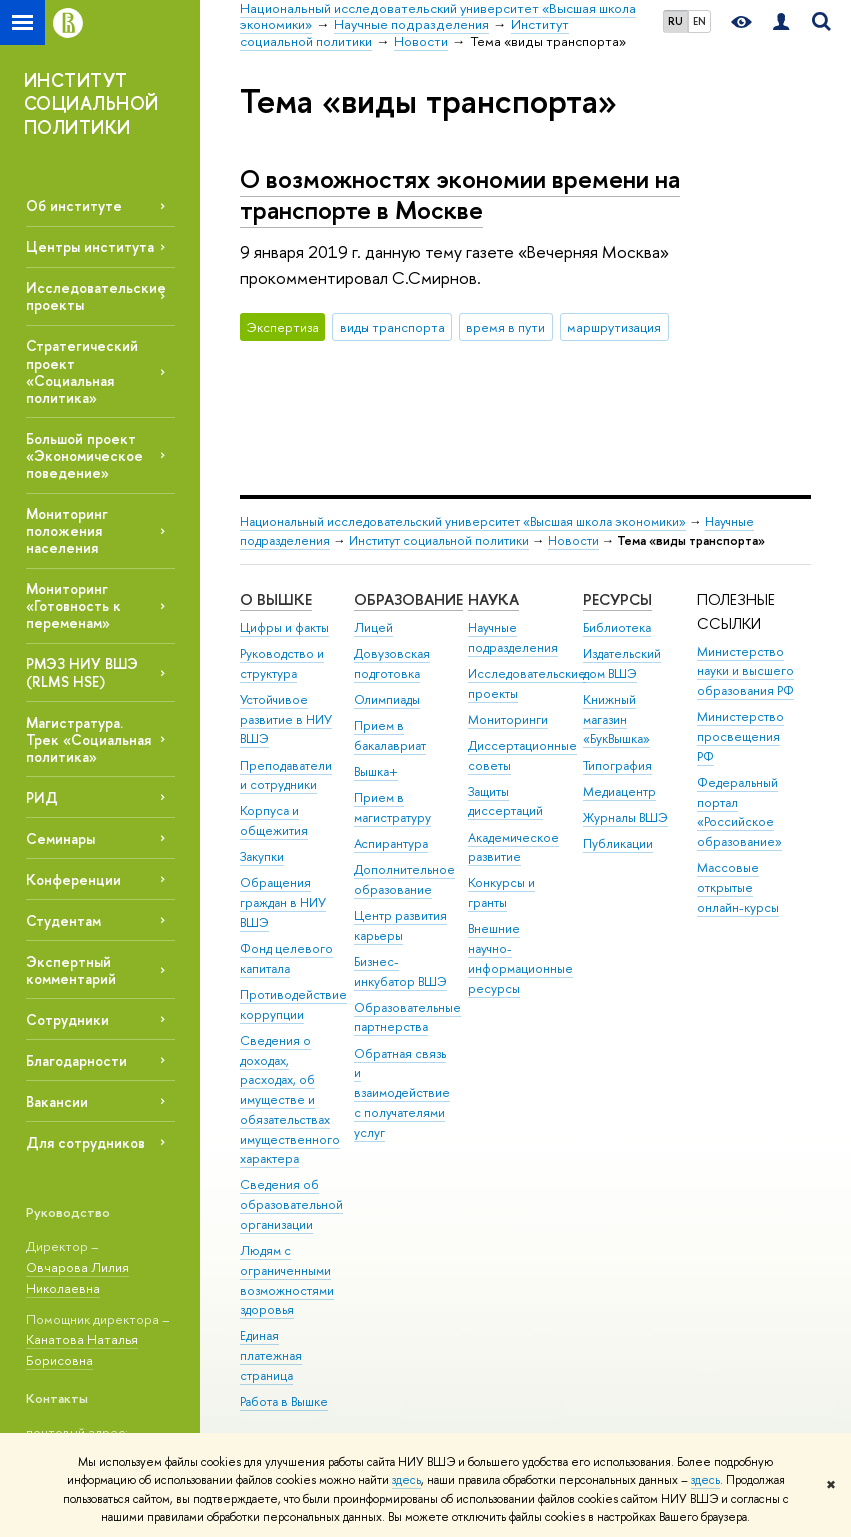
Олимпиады (387, 699)
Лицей (373, 627)
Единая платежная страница (271, 1355)
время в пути (505, 327)
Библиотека (617, 627)
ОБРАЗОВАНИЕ (408, 599)
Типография (617, 765)
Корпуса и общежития (274, 820)
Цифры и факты (284, 627)
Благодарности (76, 1060)
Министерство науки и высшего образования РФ (745, 671)
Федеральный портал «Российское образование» (739, 812)
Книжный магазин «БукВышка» (616, 719)
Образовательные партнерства (407, 1017)
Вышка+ (376, 771)
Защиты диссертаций (505, 801)
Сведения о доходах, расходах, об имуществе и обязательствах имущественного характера (290, 1100)
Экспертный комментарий (71, 970)
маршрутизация (614, 327)
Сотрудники (67, 1019)
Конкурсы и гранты (501, 892)
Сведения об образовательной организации (291, 1204)
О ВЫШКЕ (276, 599)
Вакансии (57, 1101)
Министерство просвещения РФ (740, 736)
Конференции (73, 879)
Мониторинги (508, 719)
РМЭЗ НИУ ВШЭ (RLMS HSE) (82, 672)
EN (699, 21)
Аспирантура (391, 843)
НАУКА (493, 599)
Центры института (90, 246)
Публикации (618, 843)
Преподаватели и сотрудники (286, 775)
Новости (573, 540)
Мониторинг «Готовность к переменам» (73, 605)
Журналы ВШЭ (625, 817)
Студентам (63, 920)
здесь (406, 1480)
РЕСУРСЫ (617, 599)
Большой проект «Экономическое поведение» (84, 455)
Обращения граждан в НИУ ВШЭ (283, 902)
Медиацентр (619, 791)
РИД (42, 797)
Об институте (74, 205)
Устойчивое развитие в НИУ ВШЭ (286, 719)
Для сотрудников (85, 1142)
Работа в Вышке (284, 1401)
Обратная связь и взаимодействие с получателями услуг (402, 1093)
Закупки (262, 856)
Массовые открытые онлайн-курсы (738, 887)
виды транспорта (392, 327)
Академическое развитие (513, 847)
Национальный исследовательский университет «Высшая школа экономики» (463, 521)
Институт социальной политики (439, 540)
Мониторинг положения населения (67, 530)
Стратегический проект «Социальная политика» (82, 371)
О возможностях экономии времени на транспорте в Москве (460, 194)
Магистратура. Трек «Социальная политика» (88, 739)
